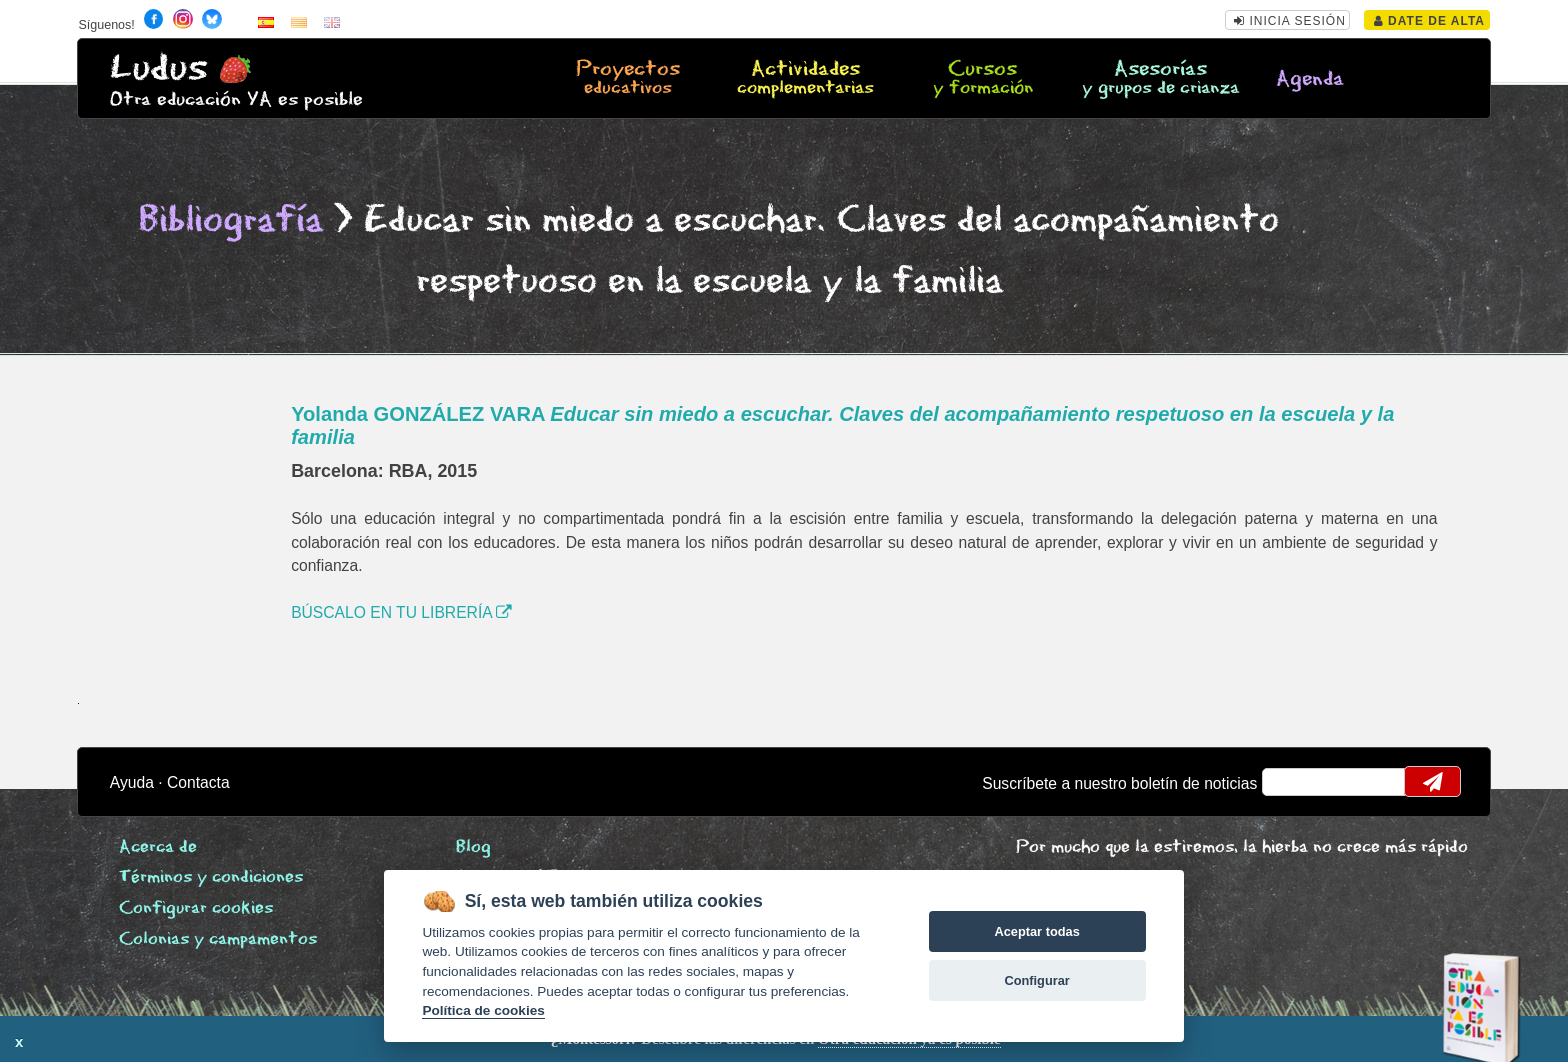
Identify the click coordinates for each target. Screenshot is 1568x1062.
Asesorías (1160, 79)
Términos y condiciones (211, 877)
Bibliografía (231, 220)
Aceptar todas (1036, 931)
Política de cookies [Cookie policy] (483, 1010)
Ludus (159, 68)
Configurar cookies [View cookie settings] (196, 908)
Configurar (1036, 980)
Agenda (1310, 79)
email (1290, 782)
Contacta (198, 782)
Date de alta (1429, 21)
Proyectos (628, 79)
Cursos (983, 79)
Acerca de (158, 847)
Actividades (805, 79)
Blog (473, 847)
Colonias (218, 939)
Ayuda (132, 782)
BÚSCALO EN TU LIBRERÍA (401, 612)
